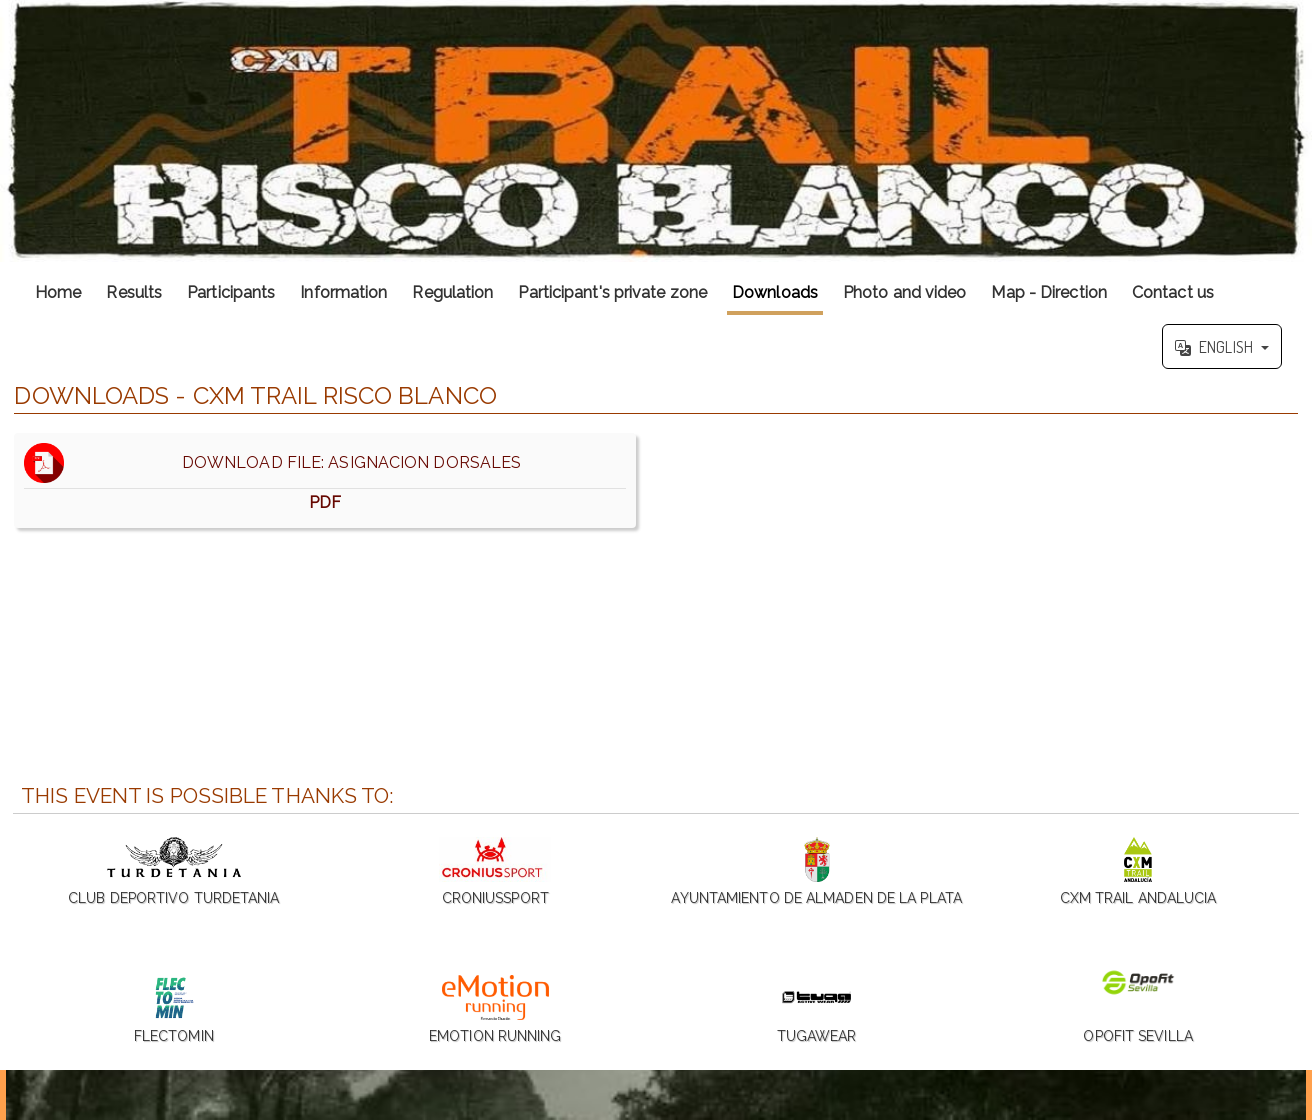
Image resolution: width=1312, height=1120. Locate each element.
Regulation (452, 292)
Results (134, 292)
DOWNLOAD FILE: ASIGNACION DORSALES (325, 480)
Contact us (1173, 292)
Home (58, 292)
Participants (231, 292)
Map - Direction (1049, 292)
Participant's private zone (612, 292)
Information (343, 292)
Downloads (775, 292)
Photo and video (905, 292)
